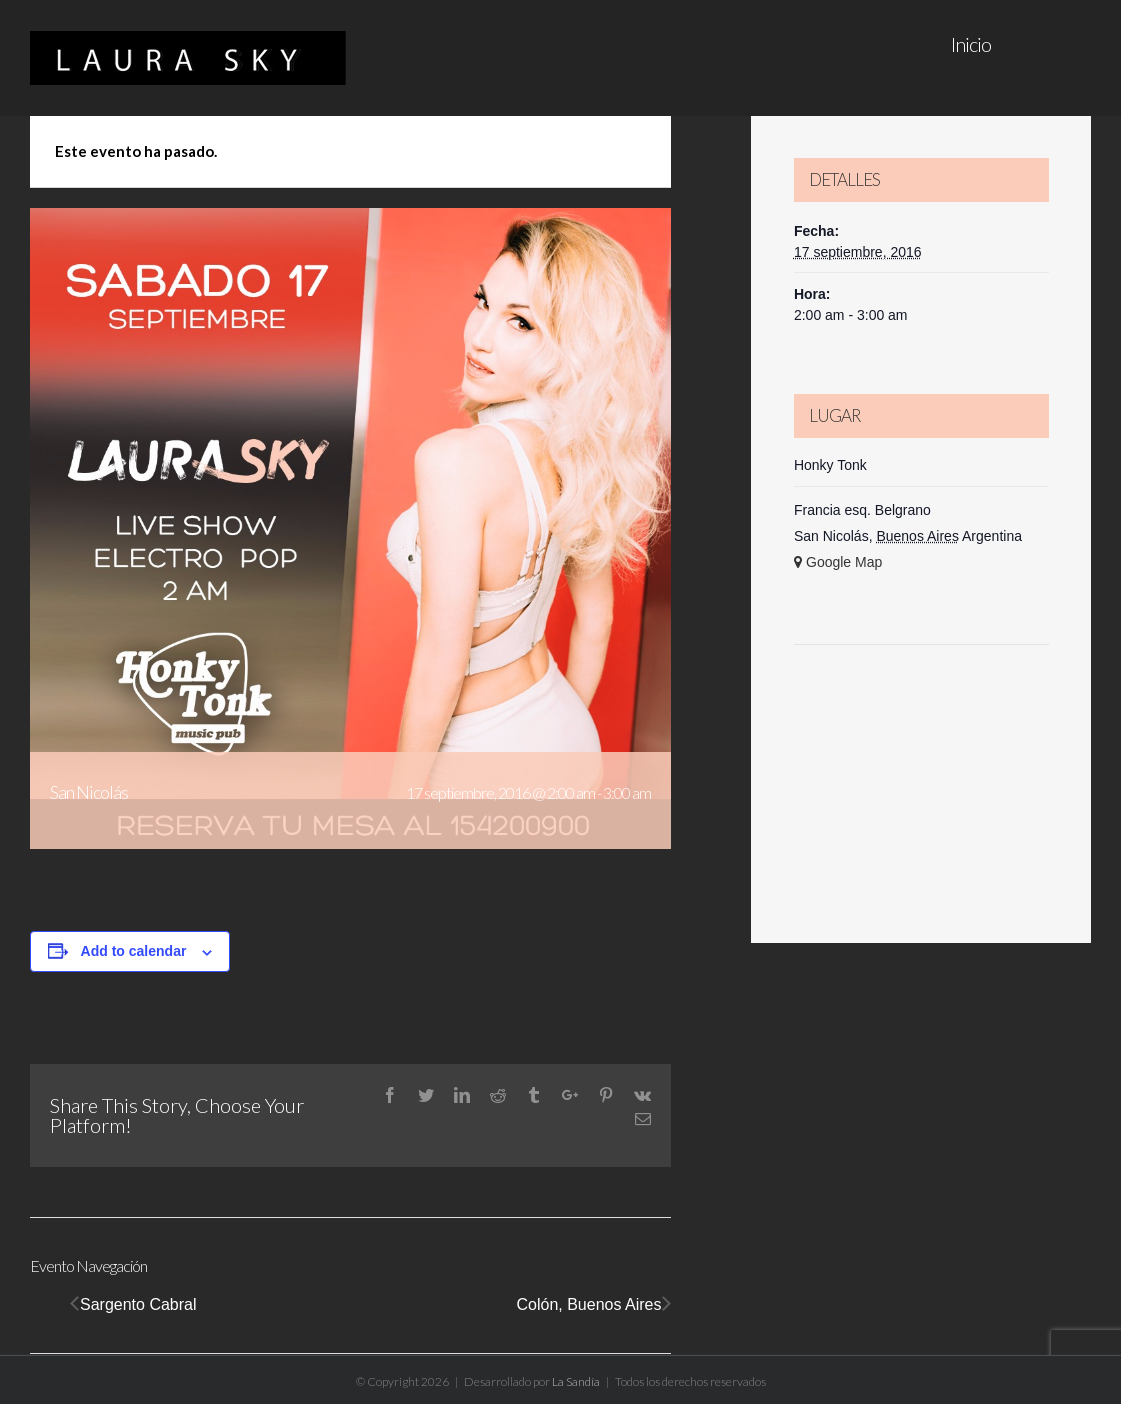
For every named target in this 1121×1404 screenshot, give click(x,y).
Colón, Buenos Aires (588, 1304)
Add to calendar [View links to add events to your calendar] (134, 951)
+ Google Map (838, 562)
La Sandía (576, 1381)
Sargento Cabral (138, 1304)
